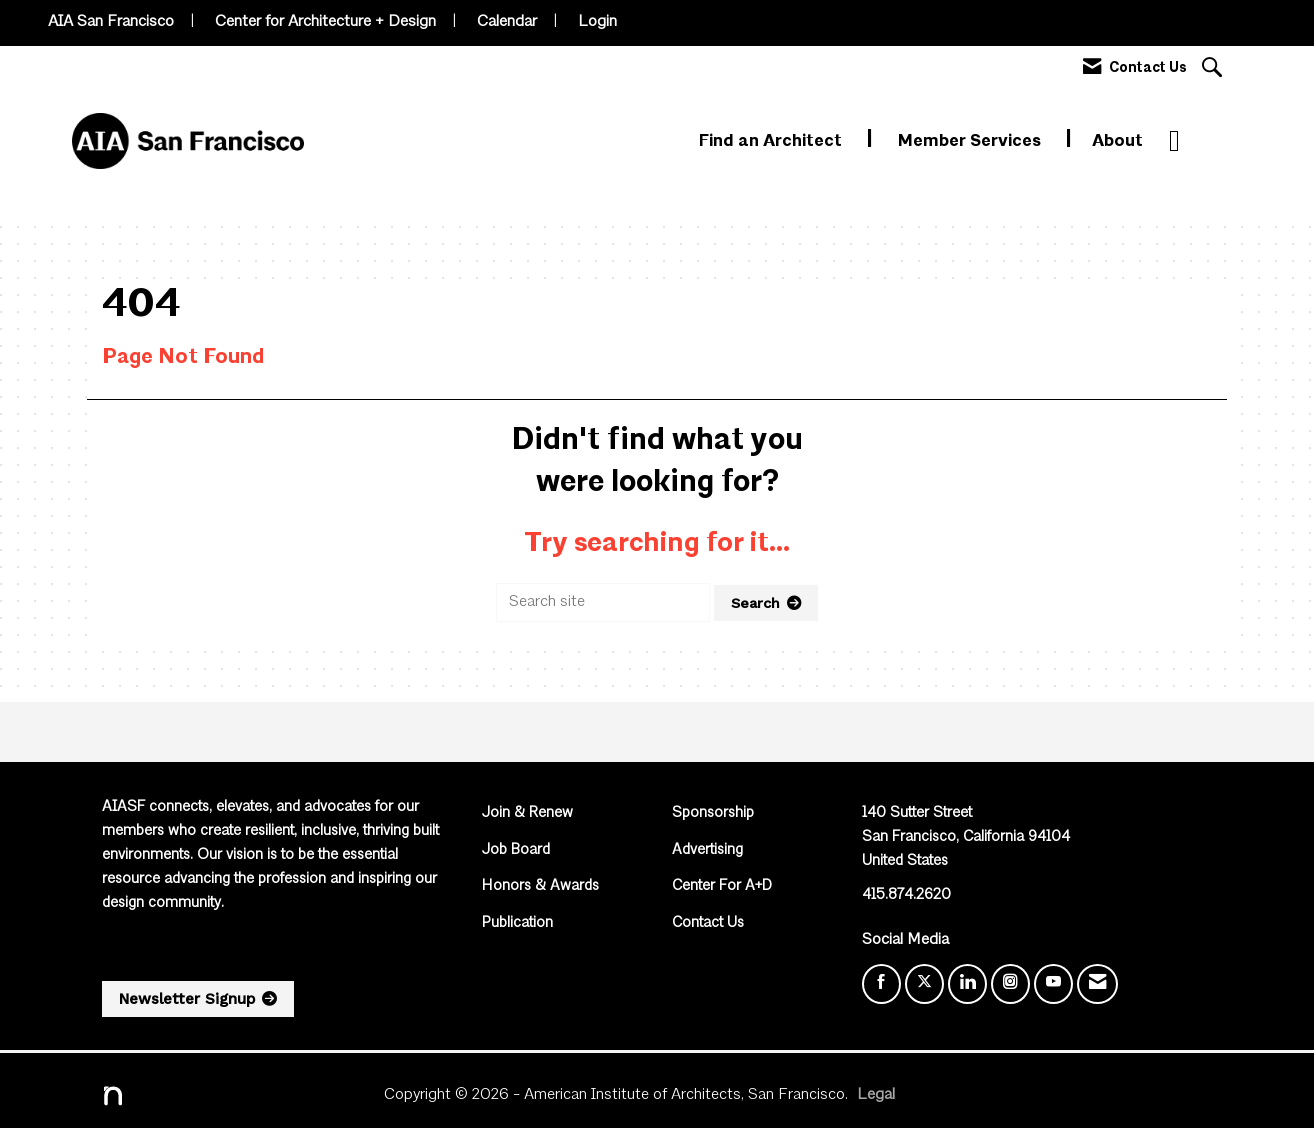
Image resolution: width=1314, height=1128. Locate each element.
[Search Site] (1214, 69)
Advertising (707, 850)
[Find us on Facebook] (881, 984)
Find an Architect (772, 141)
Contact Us (708, 923)
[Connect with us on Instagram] (1010, 984)
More (1190, 141)
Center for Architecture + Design (325, 22)
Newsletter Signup (187, 999)
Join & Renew (527, 813)
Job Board (516, 850)
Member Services (971, 141)
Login (597, 22)
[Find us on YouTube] (1053, 984)
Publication (517, 923)
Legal (876, 1095)
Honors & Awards (540, 886)
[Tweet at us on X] (924, 984)
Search (755, 603)
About (1117, 141)
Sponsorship (713, 813)
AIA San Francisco (111, 22)
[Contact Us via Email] (1097, 984)
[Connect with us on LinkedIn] (967, 984)
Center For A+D (722, 886)
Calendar (507, 22)
